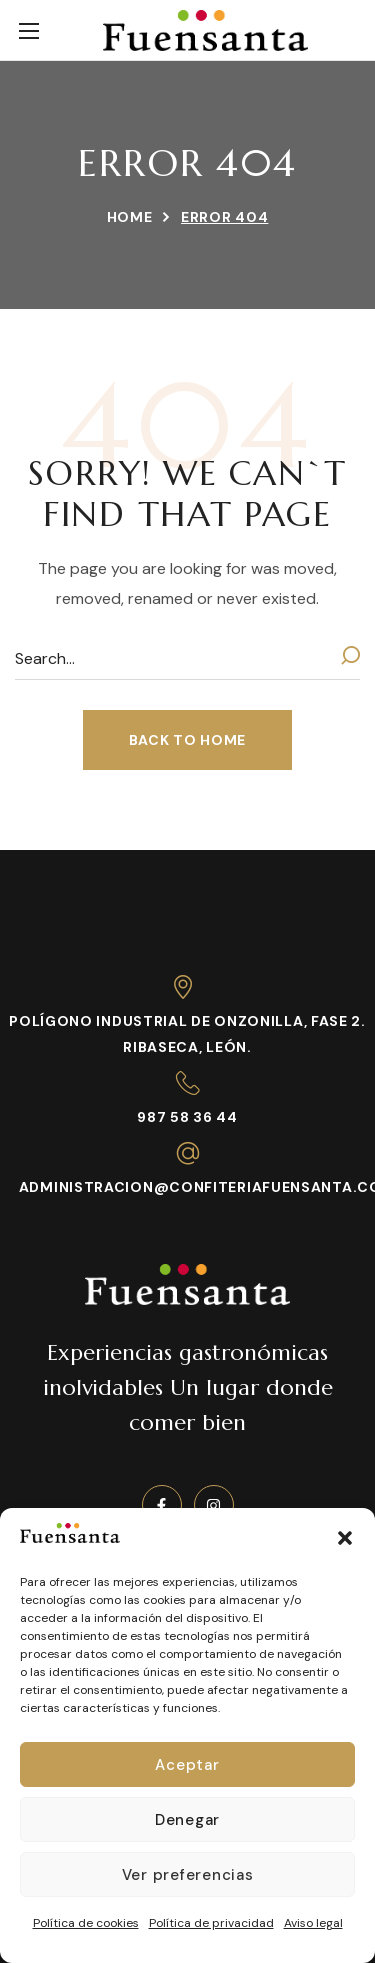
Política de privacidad (211, 1923)
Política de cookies (86, 1923)
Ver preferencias (188, 1875)
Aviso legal (313, 1923)
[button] (345, 1538)
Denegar (187, 1820)
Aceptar (187, 1765)
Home (130, 217)
